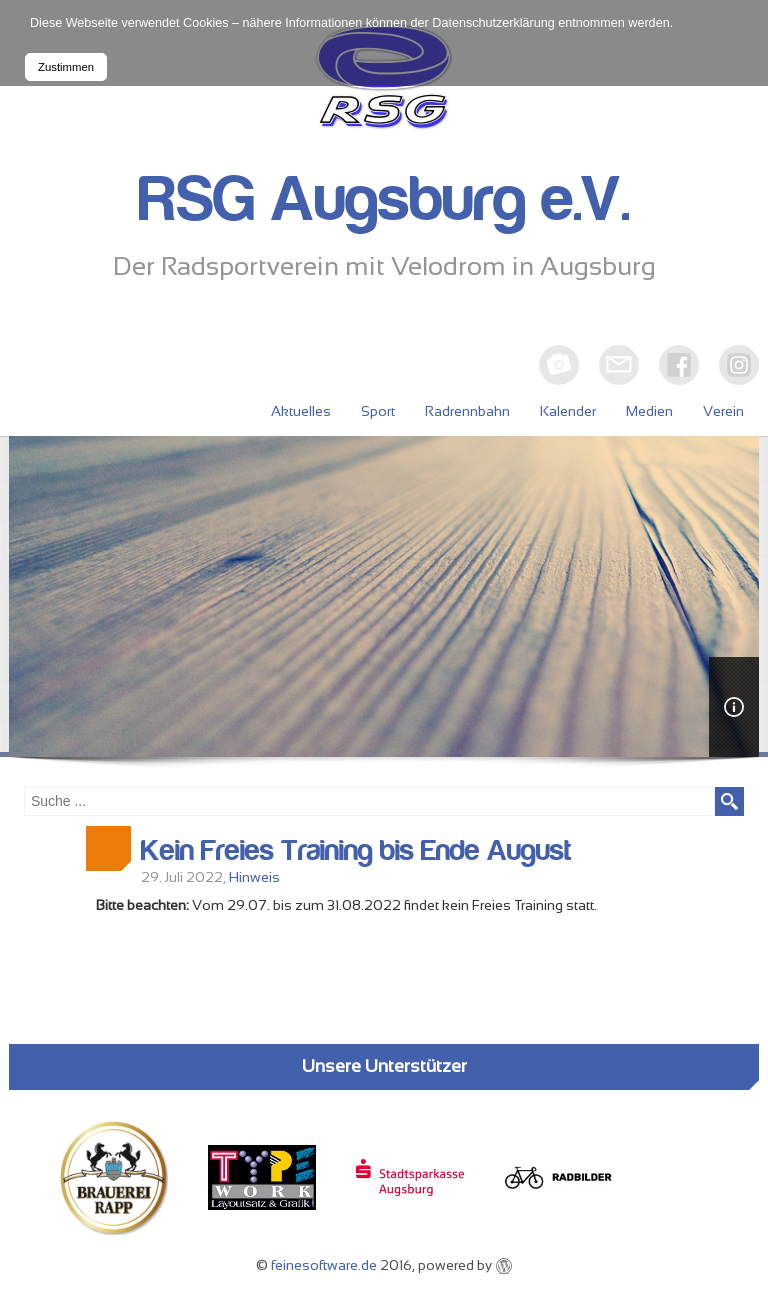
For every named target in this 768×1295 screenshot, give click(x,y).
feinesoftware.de (324, 1265)
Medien (649, 411)
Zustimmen (66, 67)
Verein (723, 411)
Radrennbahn (467, 411)
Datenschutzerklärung (493, 23)
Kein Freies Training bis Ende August (356, 851)
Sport (378, 411)
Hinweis (254, 877)
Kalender (568, 411)
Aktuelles (301, 411)
